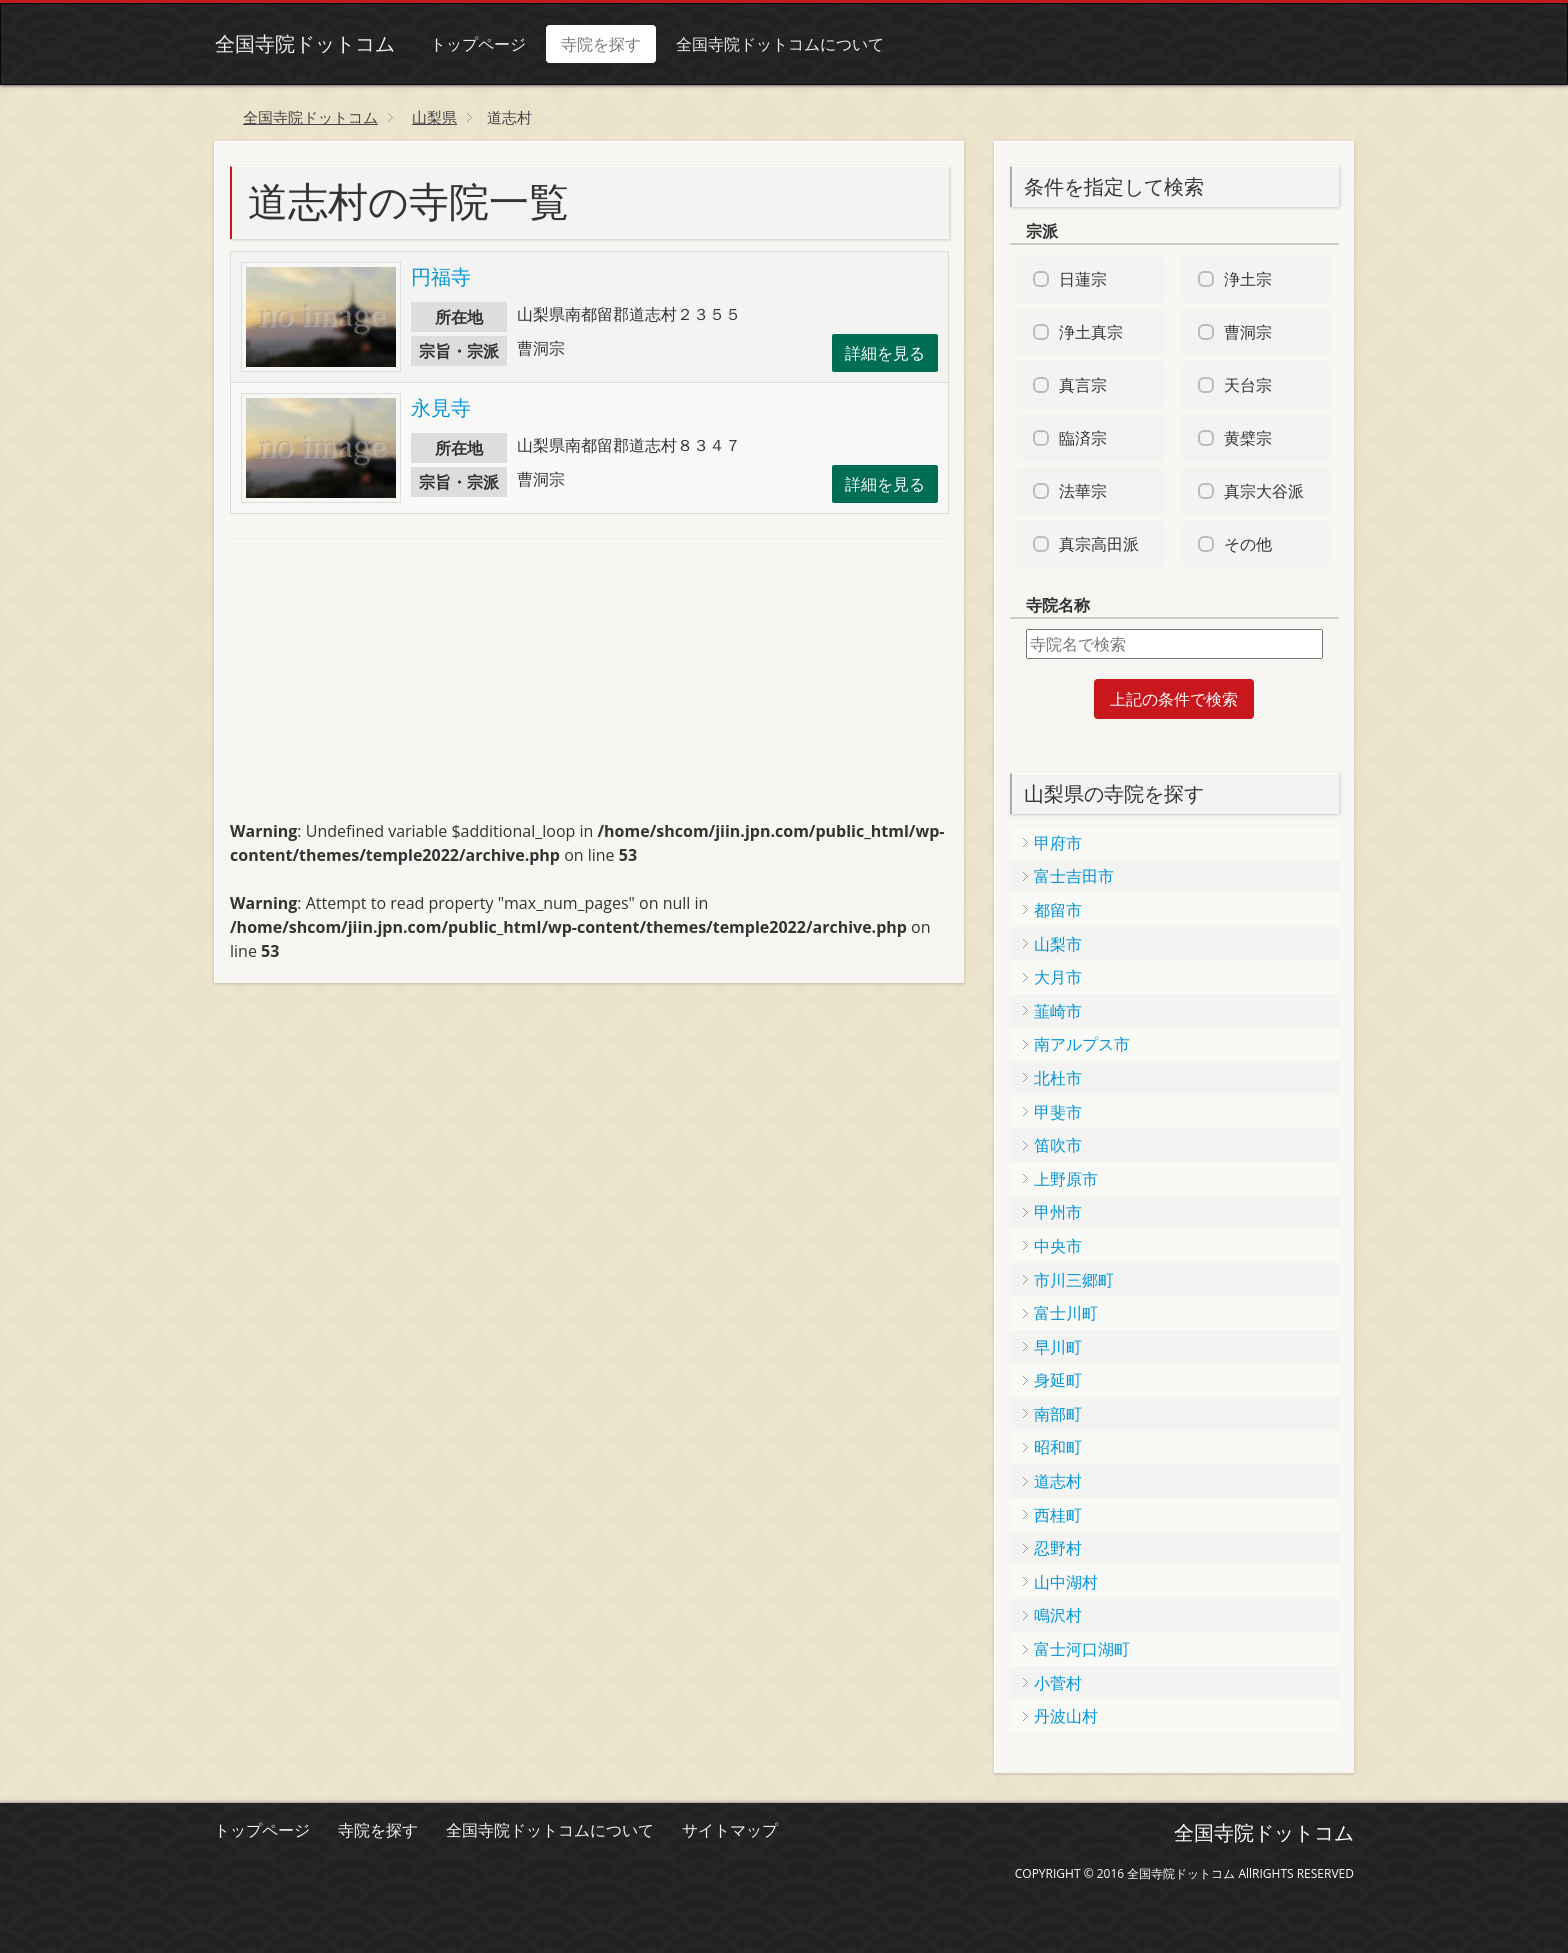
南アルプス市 (1082, 1044)
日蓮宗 (1083, 279)
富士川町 (1066, 1313)
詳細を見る (885, 353)
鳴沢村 (1058, 1615)
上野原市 (1066, 1179)
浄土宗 (1248, 279)
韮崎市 (1058, 1011)
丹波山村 (1066, 1716)
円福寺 (441, 276)
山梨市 (1058, 944)
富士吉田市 (1074, 876)
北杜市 (1058, 1078)
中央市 (1058, 1246)
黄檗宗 (1248, 438)
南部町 (1058, 1414)
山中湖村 (1066, 1582)
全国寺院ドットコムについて (779, 44)
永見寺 (441, 407)
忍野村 (1058, 1548)
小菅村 (1058, 1683)
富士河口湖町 (1082, 1649)
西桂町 (1058, 1515)
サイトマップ (730, 1830)
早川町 (1058, 1347)
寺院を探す (600, 44)
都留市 (1058, 910)
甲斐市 (1058, 1112)
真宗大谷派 (1264, 491)
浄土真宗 (1091, 332)
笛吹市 (1058, 1145)
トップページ (477, 44)
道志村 (1058, 1481)
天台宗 (1248, 385)
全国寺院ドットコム (304, 43)
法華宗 (1083, 491)
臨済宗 (1083, 438)
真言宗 (1083, 385)
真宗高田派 (1099, 544)
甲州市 (1058, 1212)
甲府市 (1058, 843)
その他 (1248, 544)
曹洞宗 (1248, 332)
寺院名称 (1058, 605)
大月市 (1058, 977)
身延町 (1058, 1380)
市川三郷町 (1074, 1280)
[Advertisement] (380, 688)
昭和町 (1058, 1447)
